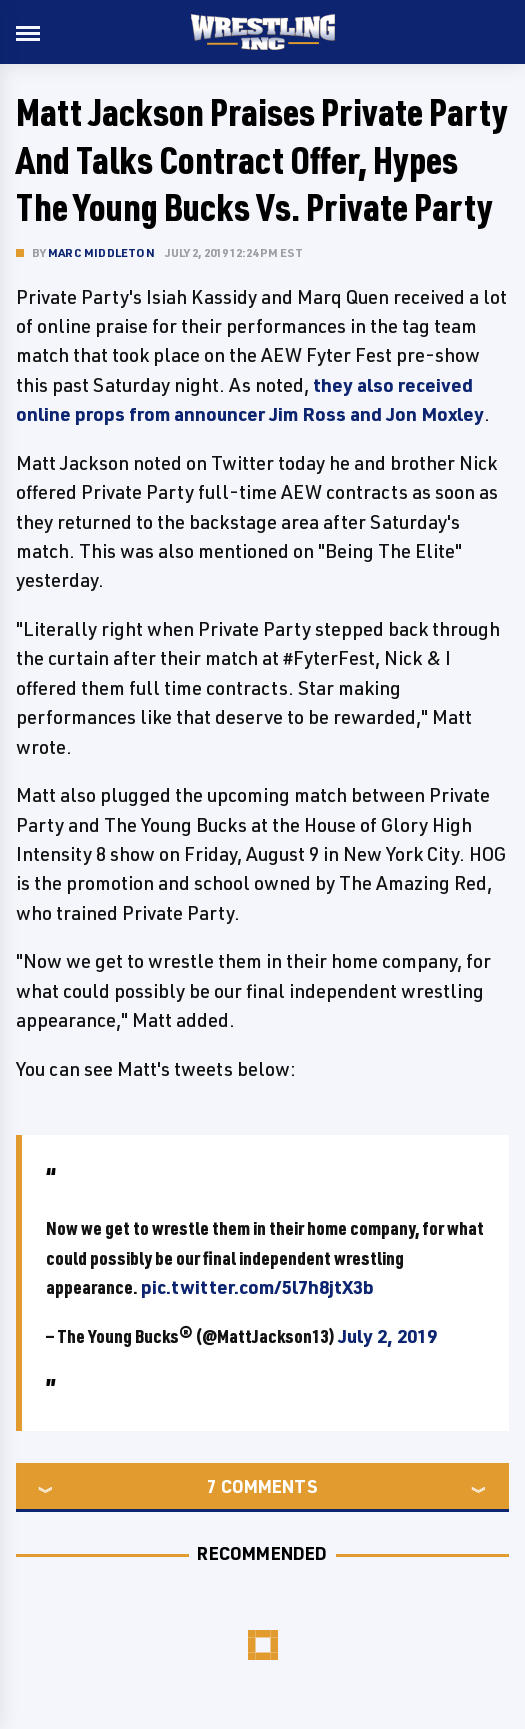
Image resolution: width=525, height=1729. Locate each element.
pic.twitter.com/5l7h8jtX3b (257, 1287)
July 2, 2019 (387, 1336)
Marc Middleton (101, 252)
